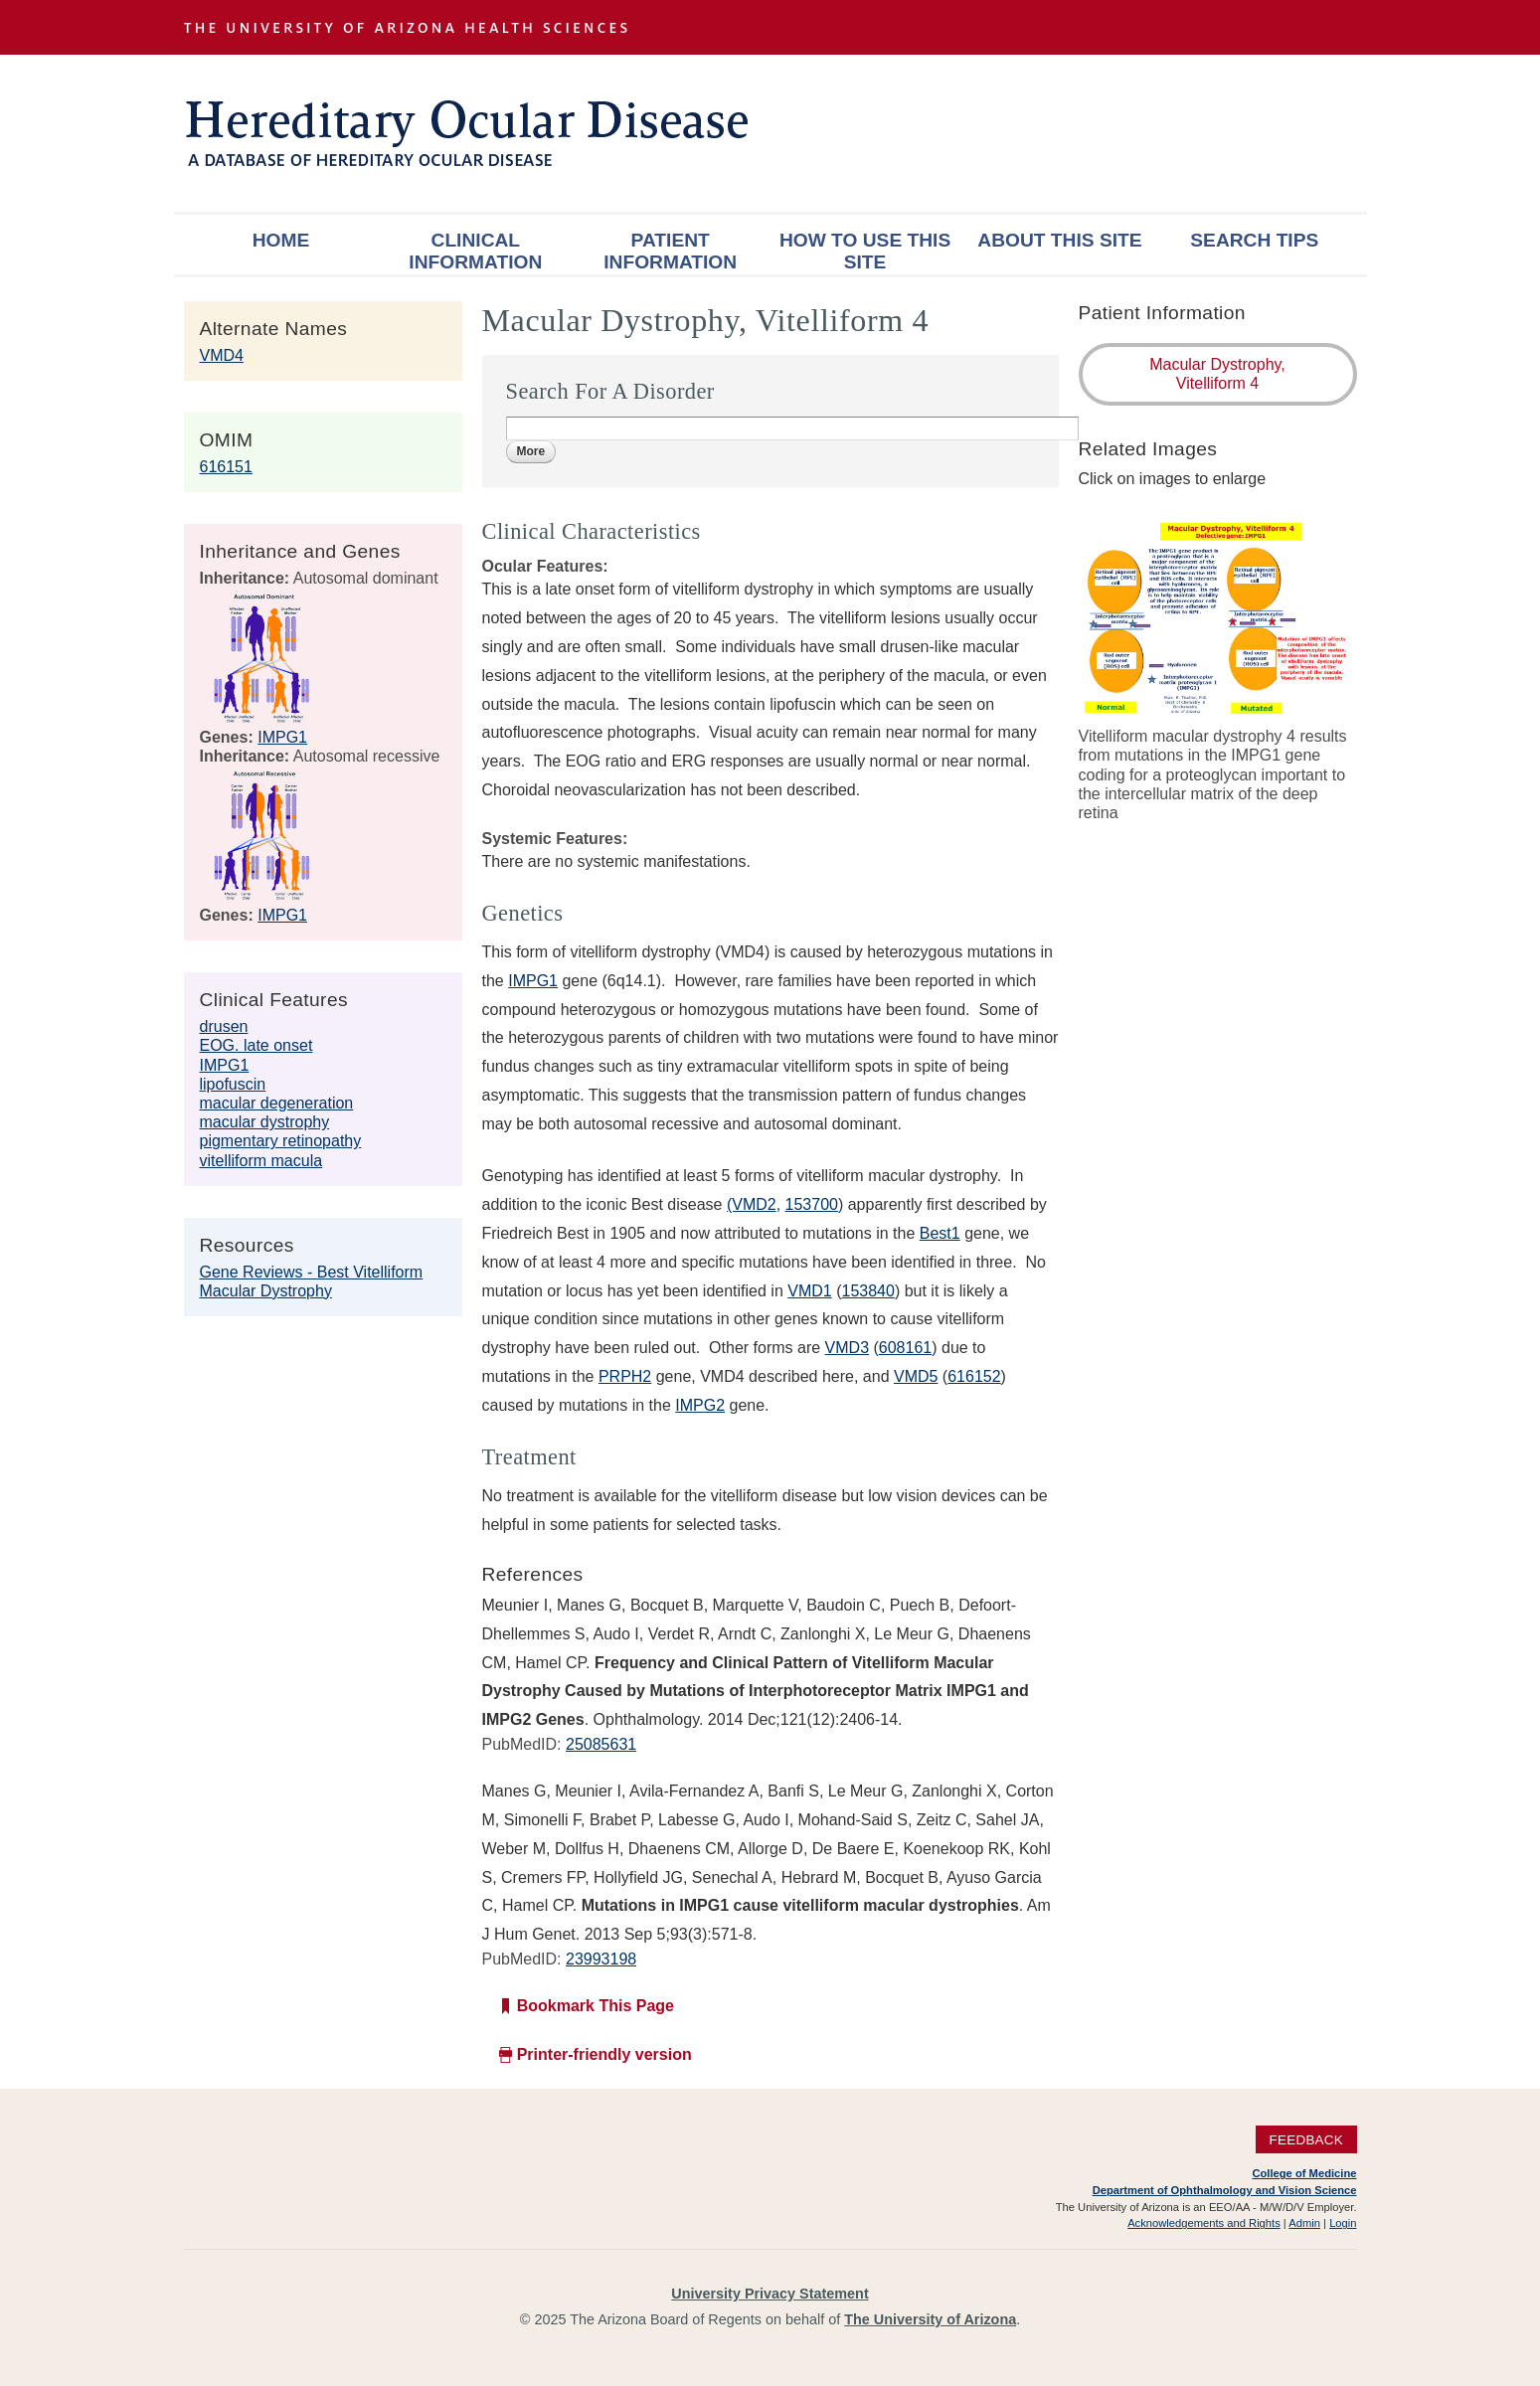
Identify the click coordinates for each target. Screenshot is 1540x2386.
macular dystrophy (265, 1121)
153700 (811, 1204)
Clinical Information (475, 251)
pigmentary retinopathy (281, 1140)
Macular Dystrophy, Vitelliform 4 (1217, 374)
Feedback (1306, 2138)
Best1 (940, 1233)
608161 (905, 1347)
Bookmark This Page (595, 2005)
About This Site (1059, 240)
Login (1342, 2223)
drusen (224, 1026)
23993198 (601, 1959)
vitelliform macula (261, 1160)
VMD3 (847, 1347)
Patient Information (670, 251)
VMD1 (809, 1290)
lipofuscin (233, 1084)
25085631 (601, 1744)
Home (281, 240)
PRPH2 (625, 1376)
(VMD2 (751, 1204)
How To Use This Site (864, 251)
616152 (973, 1376)
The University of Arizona (930, 2319)
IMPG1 (282, 737)
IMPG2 (700, 1405)
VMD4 (222, 355)
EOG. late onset (256, 1045)
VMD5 (916, 1376)
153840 (867, 1290)
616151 (226, 466)
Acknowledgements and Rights (1204, 2223)
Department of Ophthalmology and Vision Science (1225, 2190)
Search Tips (1254, 240)
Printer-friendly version (604, 2054)
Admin (1304, 2223)
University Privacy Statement (769, 2293)
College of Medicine (1304, 2173)
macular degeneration (277, 1103)
